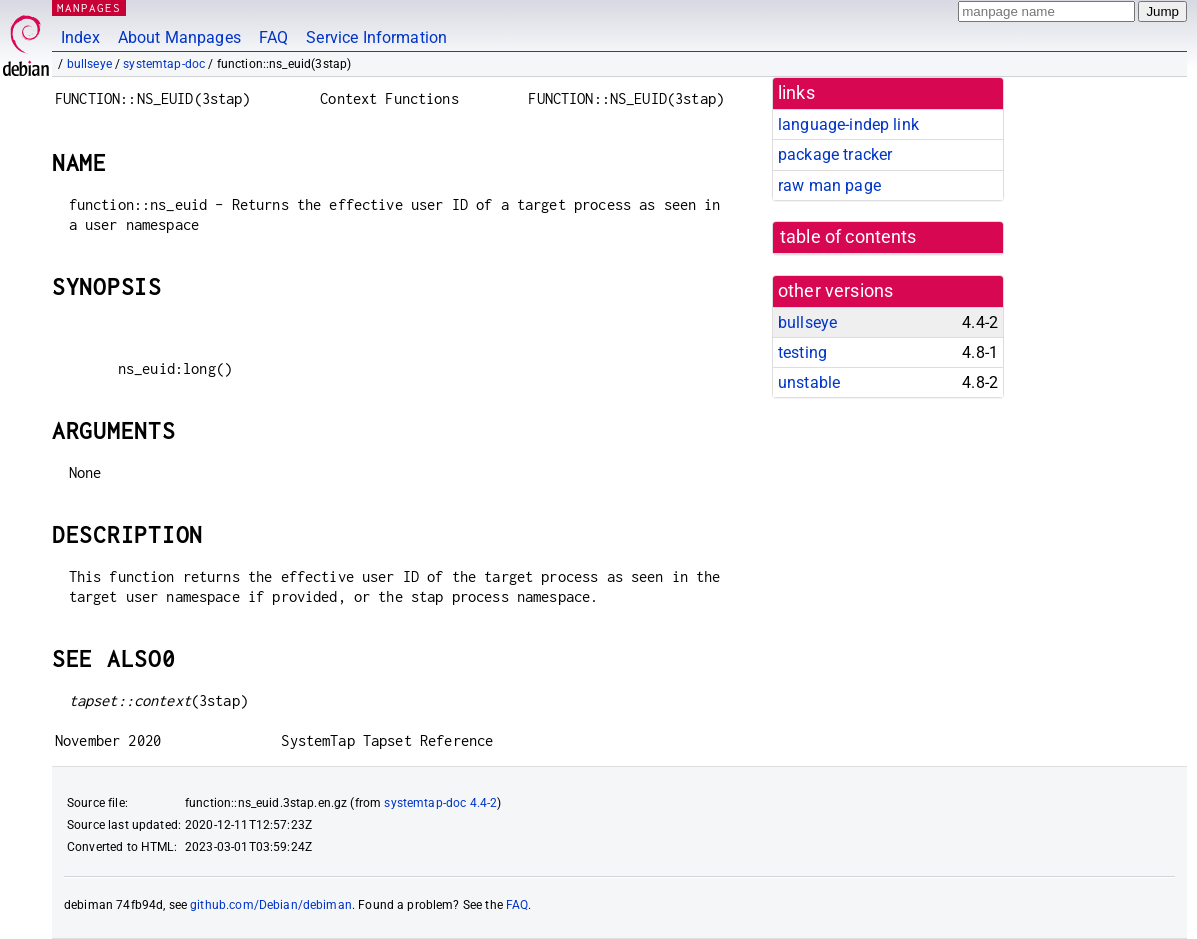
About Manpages (179, 37)
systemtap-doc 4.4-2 (440, 803)
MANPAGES (89, 7)
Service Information (376, 37)
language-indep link (848, 124)
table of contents (848, 237)
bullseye (89, 64)
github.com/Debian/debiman (271, 905)
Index (80, 37)
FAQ (273, 37)
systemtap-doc (164, 64)
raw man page (829, 185)
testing (802, 352)
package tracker (835, 154)
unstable (809, 382)
